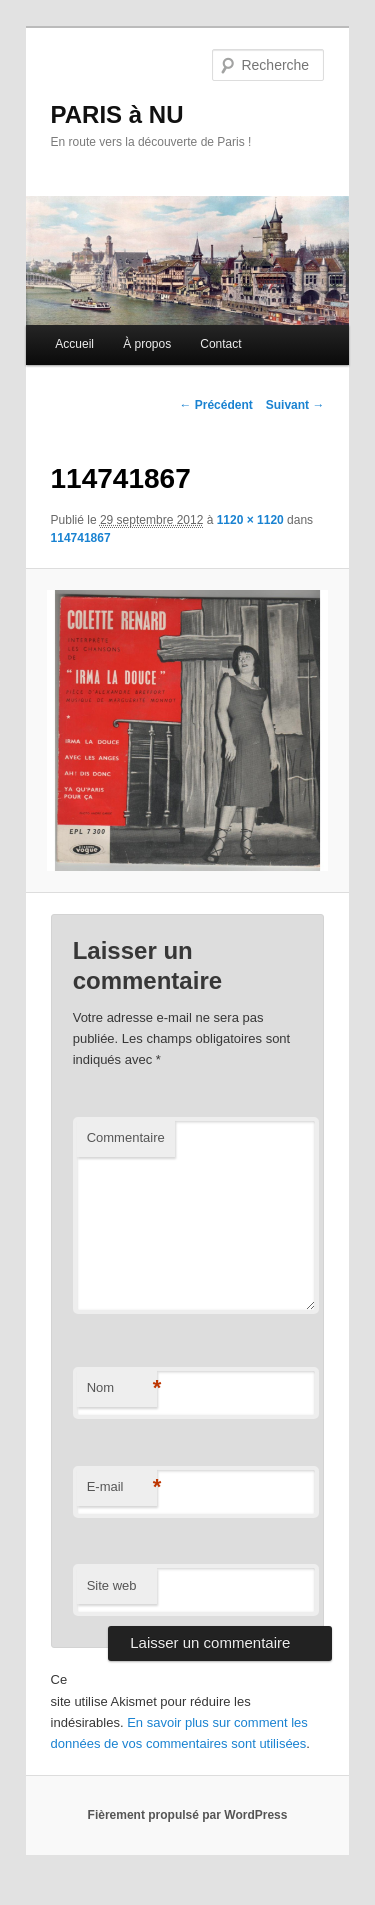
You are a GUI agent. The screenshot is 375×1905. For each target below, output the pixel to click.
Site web (112, 1585)
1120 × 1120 (250, 520)
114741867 (81, 538)
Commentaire (126, 1137)
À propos (147, 344)
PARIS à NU (117, 114)
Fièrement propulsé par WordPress (188, 1815)
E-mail (122, 1487)
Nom (122, 1388)
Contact (220, 344)
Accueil (74, 344)
